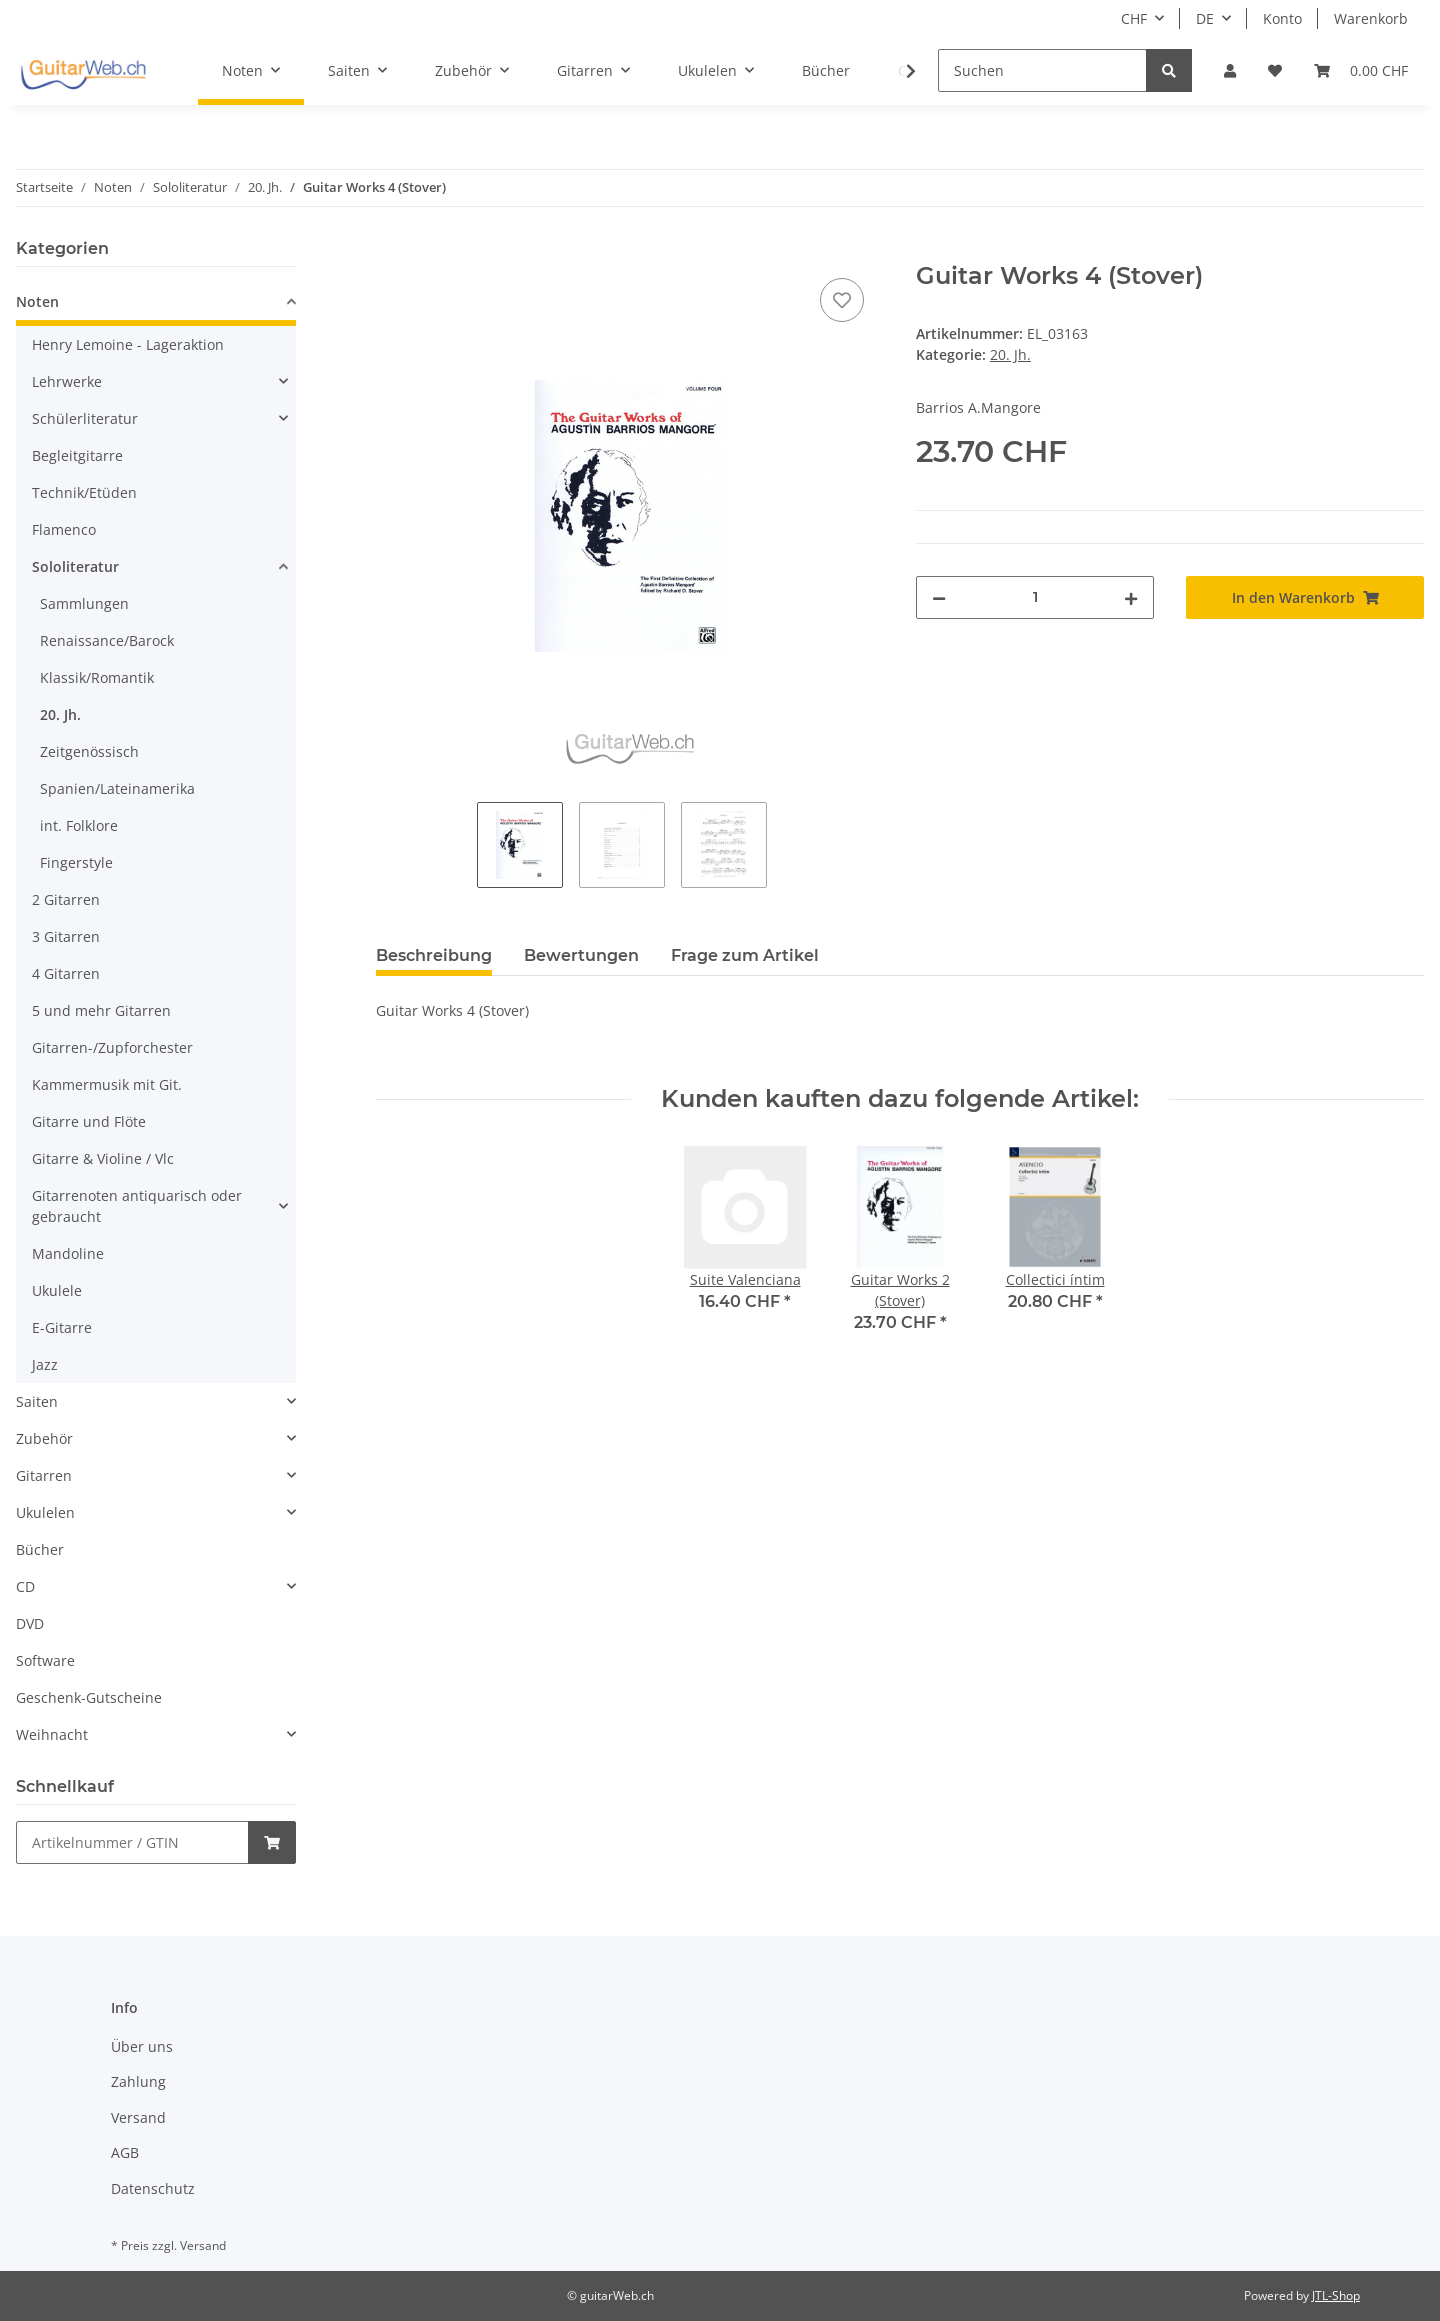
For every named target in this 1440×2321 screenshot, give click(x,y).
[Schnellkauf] (132, 1842)
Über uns (142, 2046)
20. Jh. (1010, 354)
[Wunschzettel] (1275, 70)
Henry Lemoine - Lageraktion (128, 344)
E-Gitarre (62, 1327)
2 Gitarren (66, 899)
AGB (125, 2152)
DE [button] (1205, 18)
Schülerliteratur (85, 418)
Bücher (40, 1549)
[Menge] (1035, 597)
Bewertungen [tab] (581, 955)
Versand (138, 2117)
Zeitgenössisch (89, 751)
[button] (1230, 70)
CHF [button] (1134, 18)
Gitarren (44, 1475)
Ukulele (57, 1290)
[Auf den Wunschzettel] (842, 300)
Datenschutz (153, 2188)
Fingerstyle (76, 862)
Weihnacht (52, 1734)
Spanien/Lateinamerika (117, 788)
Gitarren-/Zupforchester (112, 1047)
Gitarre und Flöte (89, 1121)
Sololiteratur (75, 566)
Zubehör (44, 1438)
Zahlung (138, 2081)
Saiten (37, 1401)
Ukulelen (45, 1512)
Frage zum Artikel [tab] (745, 955)
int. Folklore (79, 825)
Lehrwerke (67, 381)
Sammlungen (84, 603)
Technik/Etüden (84, 492)
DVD (30, 1623)
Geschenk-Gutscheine (89, 1697)
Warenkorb (1371, 18)
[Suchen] (1042, 70)
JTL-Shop (1336, 2295)
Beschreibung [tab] (434, 955)
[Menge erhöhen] (1131, 597)
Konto (1282, 18)
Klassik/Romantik (97, 677)
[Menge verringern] (939, 597)
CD (25, 1586)
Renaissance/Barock (107, 640)
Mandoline (68, 1253)
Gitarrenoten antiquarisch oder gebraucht (137, 1206)
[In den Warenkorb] (392, 251)
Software (45, 1660)
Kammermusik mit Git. (107, 1084)
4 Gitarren (66, 973)
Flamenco (64, 529)
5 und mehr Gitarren (101, 1010)
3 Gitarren (66, 936)
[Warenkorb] (1361, 70)
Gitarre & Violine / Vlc (103, 1158)
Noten (37, 301)
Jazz (45, 1364)
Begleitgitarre (77, 455)
